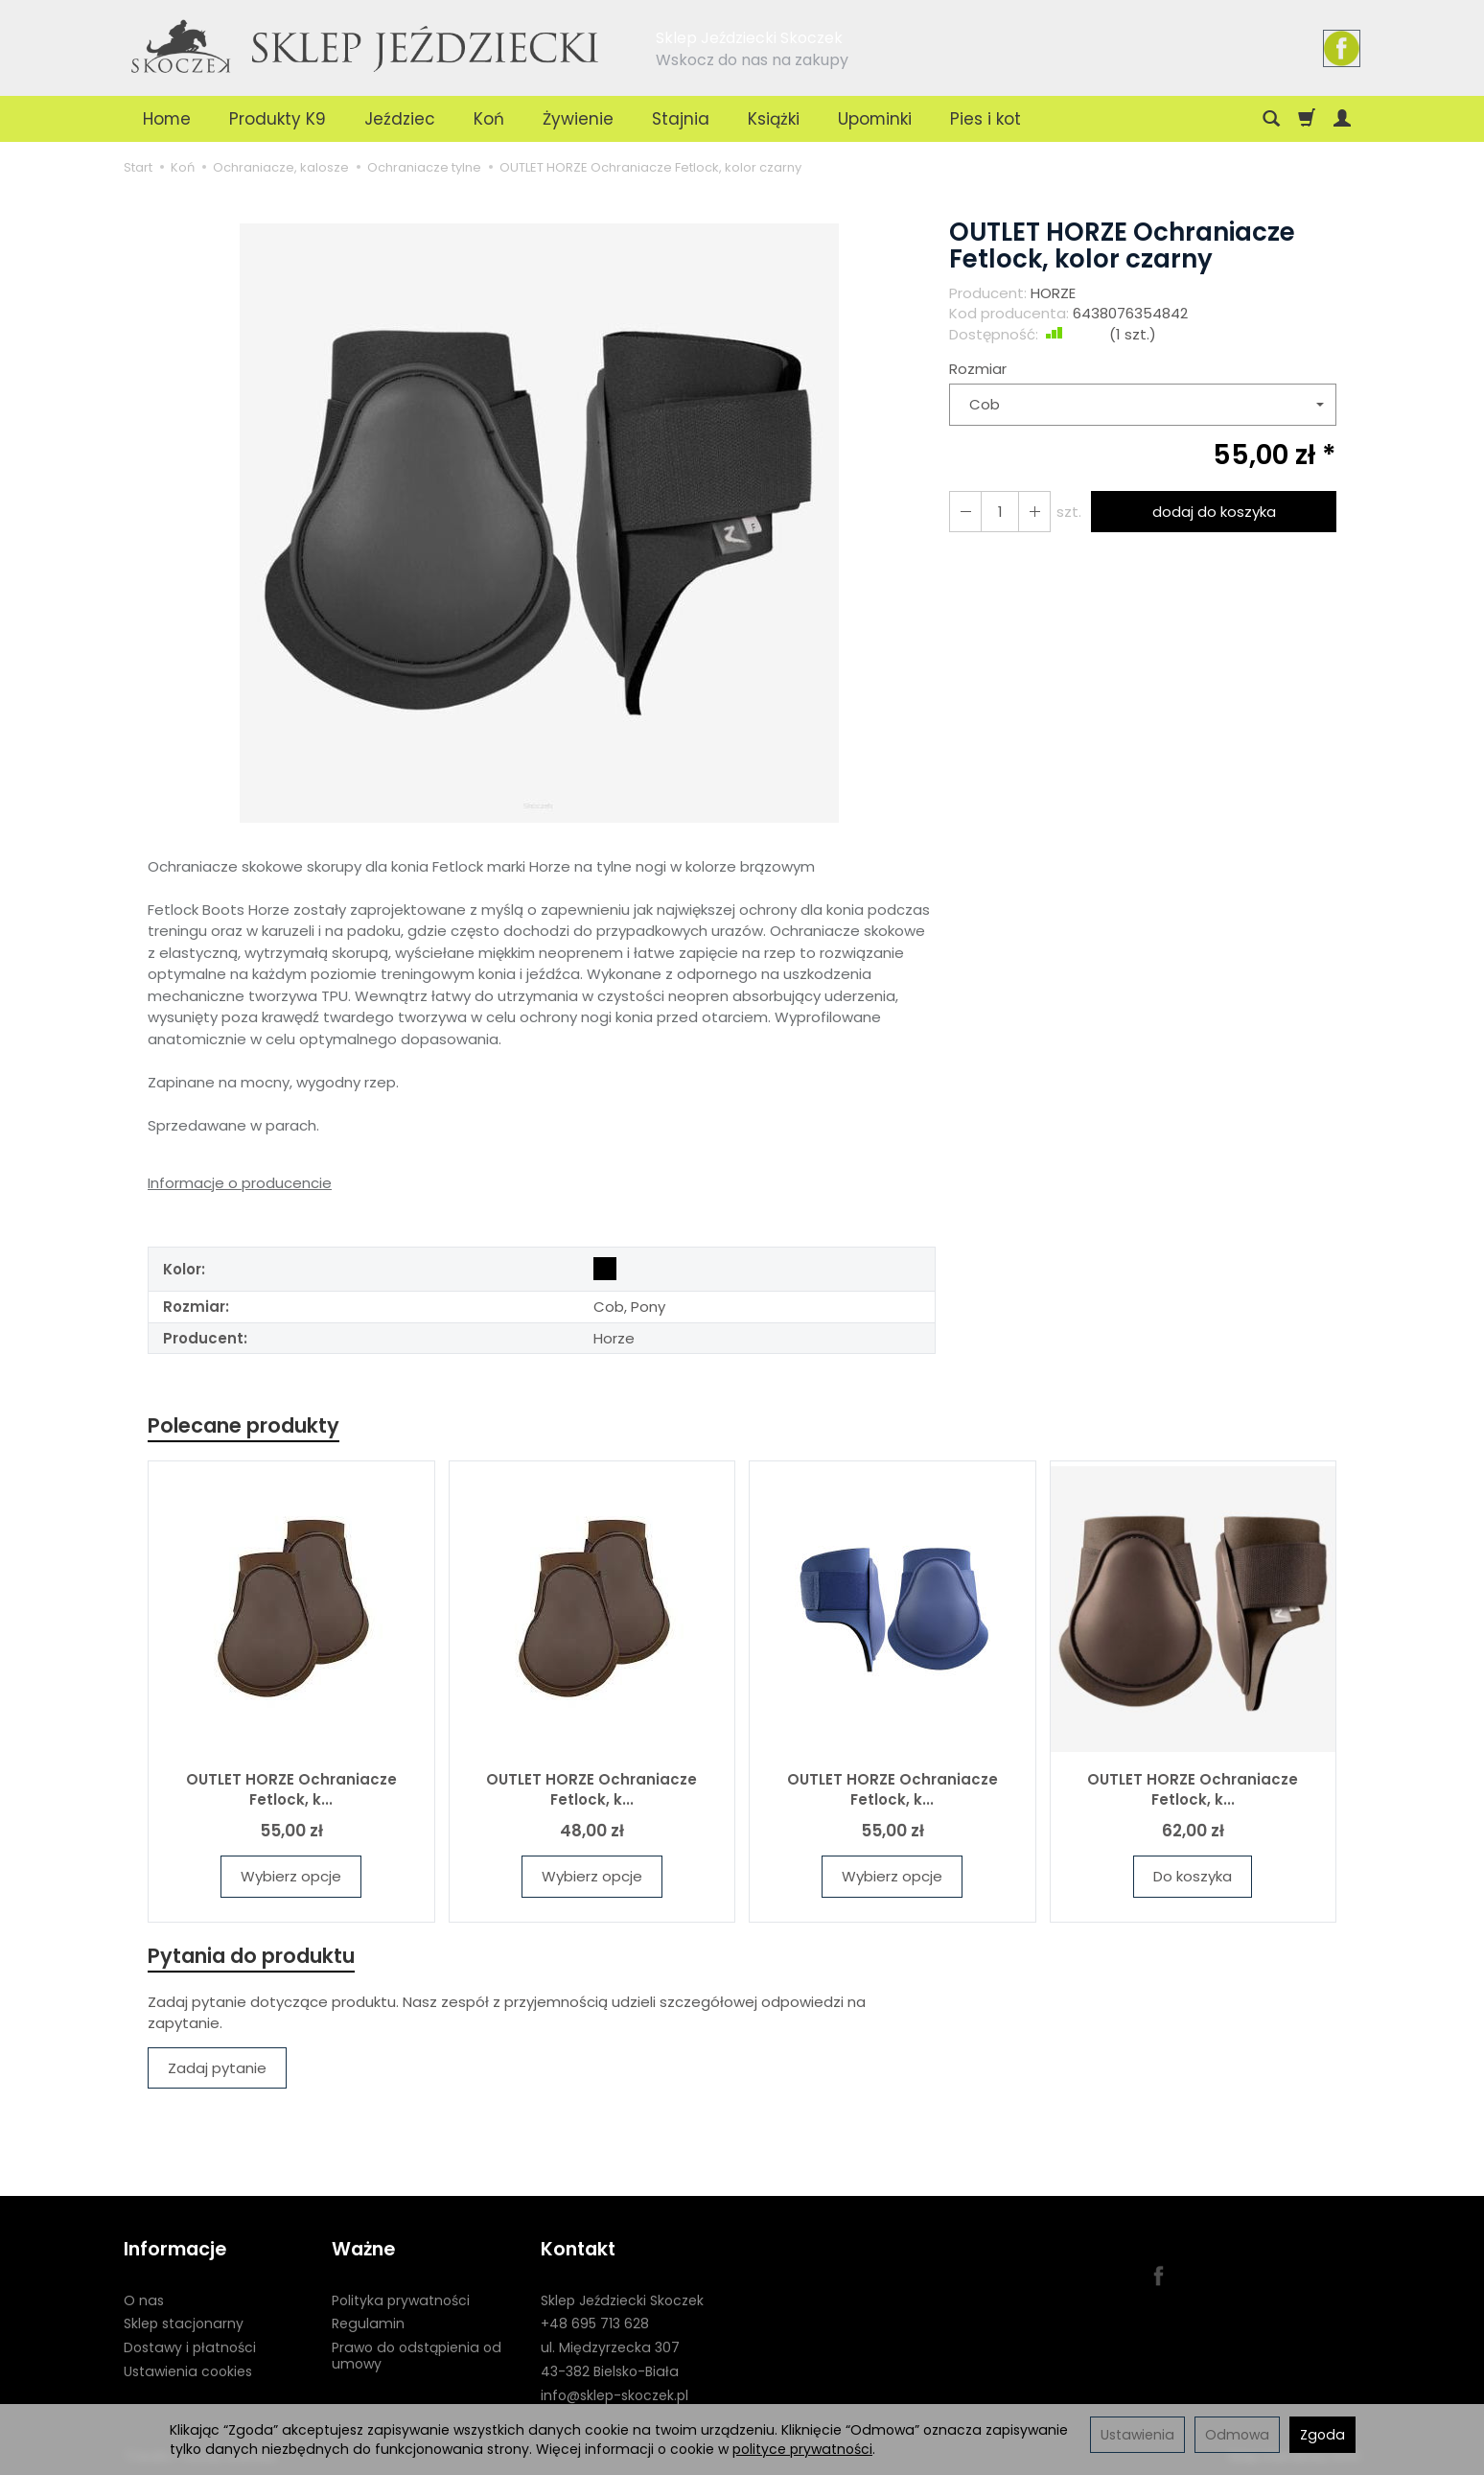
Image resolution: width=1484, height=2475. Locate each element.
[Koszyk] (1306, 119)
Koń (489, 118)
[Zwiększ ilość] (965, 511)
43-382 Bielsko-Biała (610, 2371)
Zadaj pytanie (217, 2068)
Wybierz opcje (291, 1876)
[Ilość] (1000, 511)
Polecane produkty (243, 1425)
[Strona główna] (366, 45)
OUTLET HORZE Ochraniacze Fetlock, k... (291, 1789)
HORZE (1053, 293)
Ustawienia (1137, 2434)
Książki (774, 118)
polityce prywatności (802, 2449)
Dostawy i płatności (190, 2347)
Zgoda (1322, 2434)
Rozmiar (978, 369)
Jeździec (399, 118)
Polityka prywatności (401, 2299)
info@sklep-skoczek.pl (614, 2394)
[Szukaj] (1271, 119)
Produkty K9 (277, 118)
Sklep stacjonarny (183, 2323)
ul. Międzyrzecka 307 (610, 2347)
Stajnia (680, 118)
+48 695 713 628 (595, 2323)
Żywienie (578, 118)
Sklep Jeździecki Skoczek (622, 2299)
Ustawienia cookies (188, 2371)
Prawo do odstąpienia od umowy (416, 2355)
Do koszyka (1192, 1876)
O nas (144, 2299)
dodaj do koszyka (1214, 512)
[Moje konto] (1342, 119)
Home (167, 118)
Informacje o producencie (240, 1183)
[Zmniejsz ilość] (1034, 511)
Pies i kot (985, 118)
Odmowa (1237, 2434)
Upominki (875, 118)
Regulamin (368, 2323)
